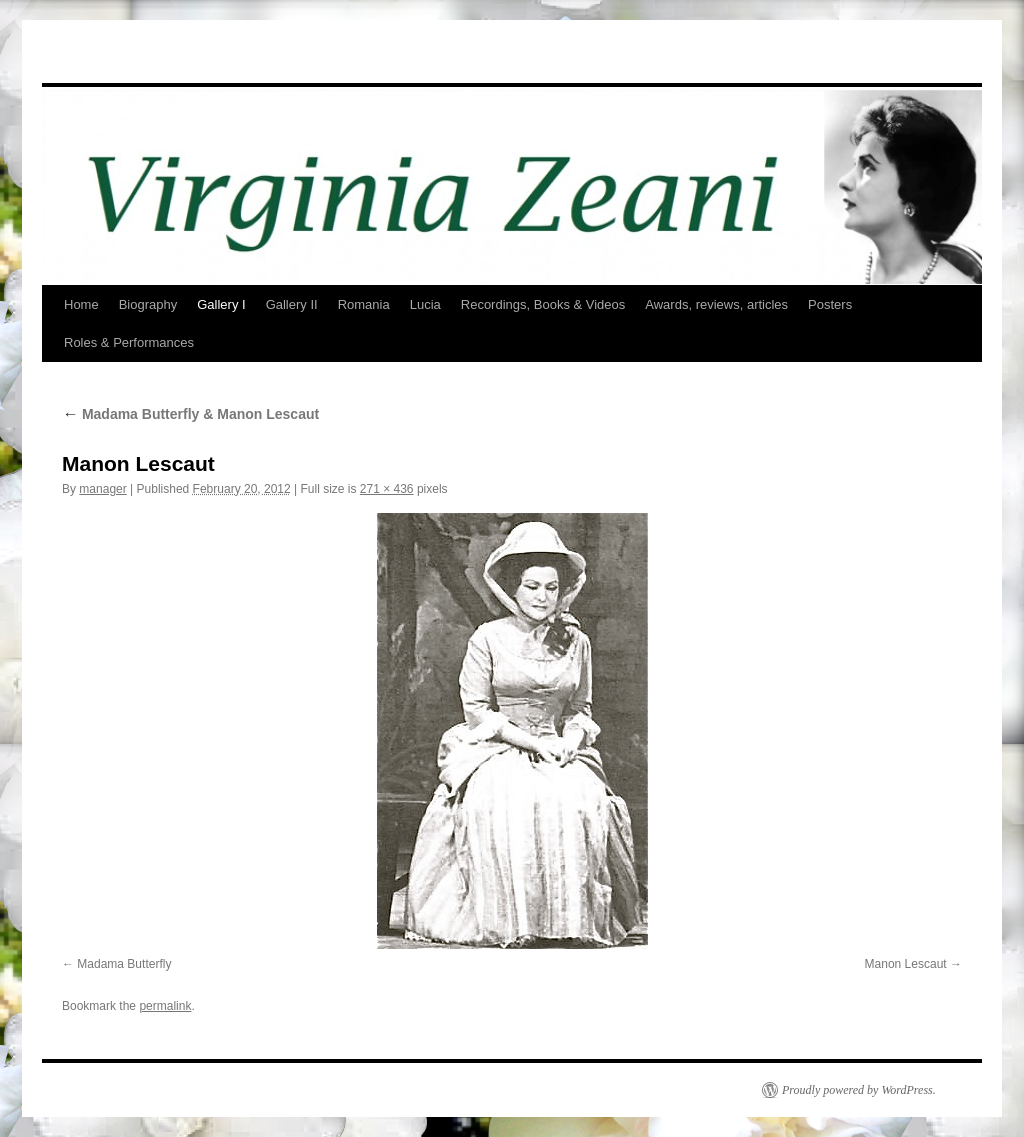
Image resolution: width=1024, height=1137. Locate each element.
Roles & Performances (129, 342)
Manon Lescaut (906, 964)
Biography (148, 304)
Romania (364, 304)
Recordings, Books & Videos (543, 304)
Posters (830, 304)
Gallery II (292, 304)
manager (102, 489)
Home (81, 304)
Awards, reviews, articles (716, 304)
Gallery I (221, 304)
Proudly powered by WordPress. (859, 1090)
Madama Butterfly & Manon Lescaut (190, 414)
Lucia (425, 304)
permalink (165, 1006)
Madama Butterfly (124, 964)
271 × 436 (387, 489)
